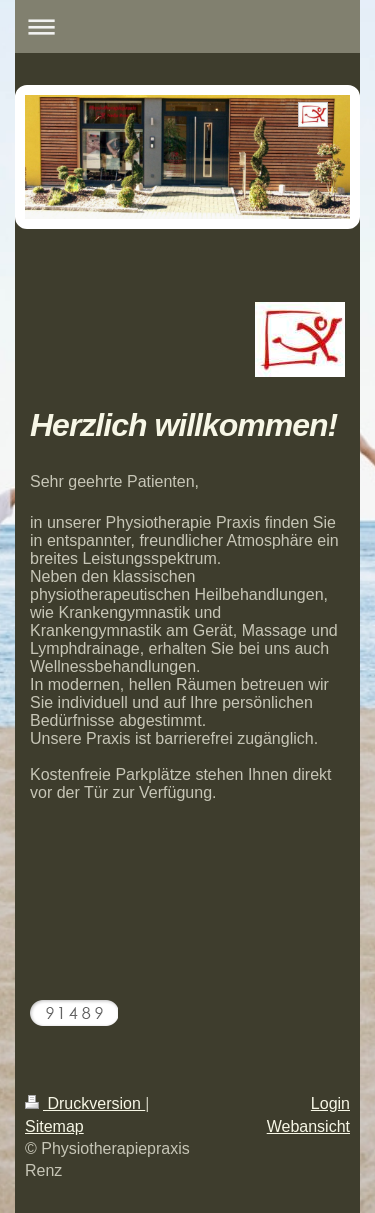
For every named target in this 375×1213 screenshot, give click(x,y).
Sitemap (54, 1126)
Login (330, 1103)
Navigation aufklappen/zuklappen (187, 26)
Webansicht (308, 1126)
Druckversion (85, 1103)
